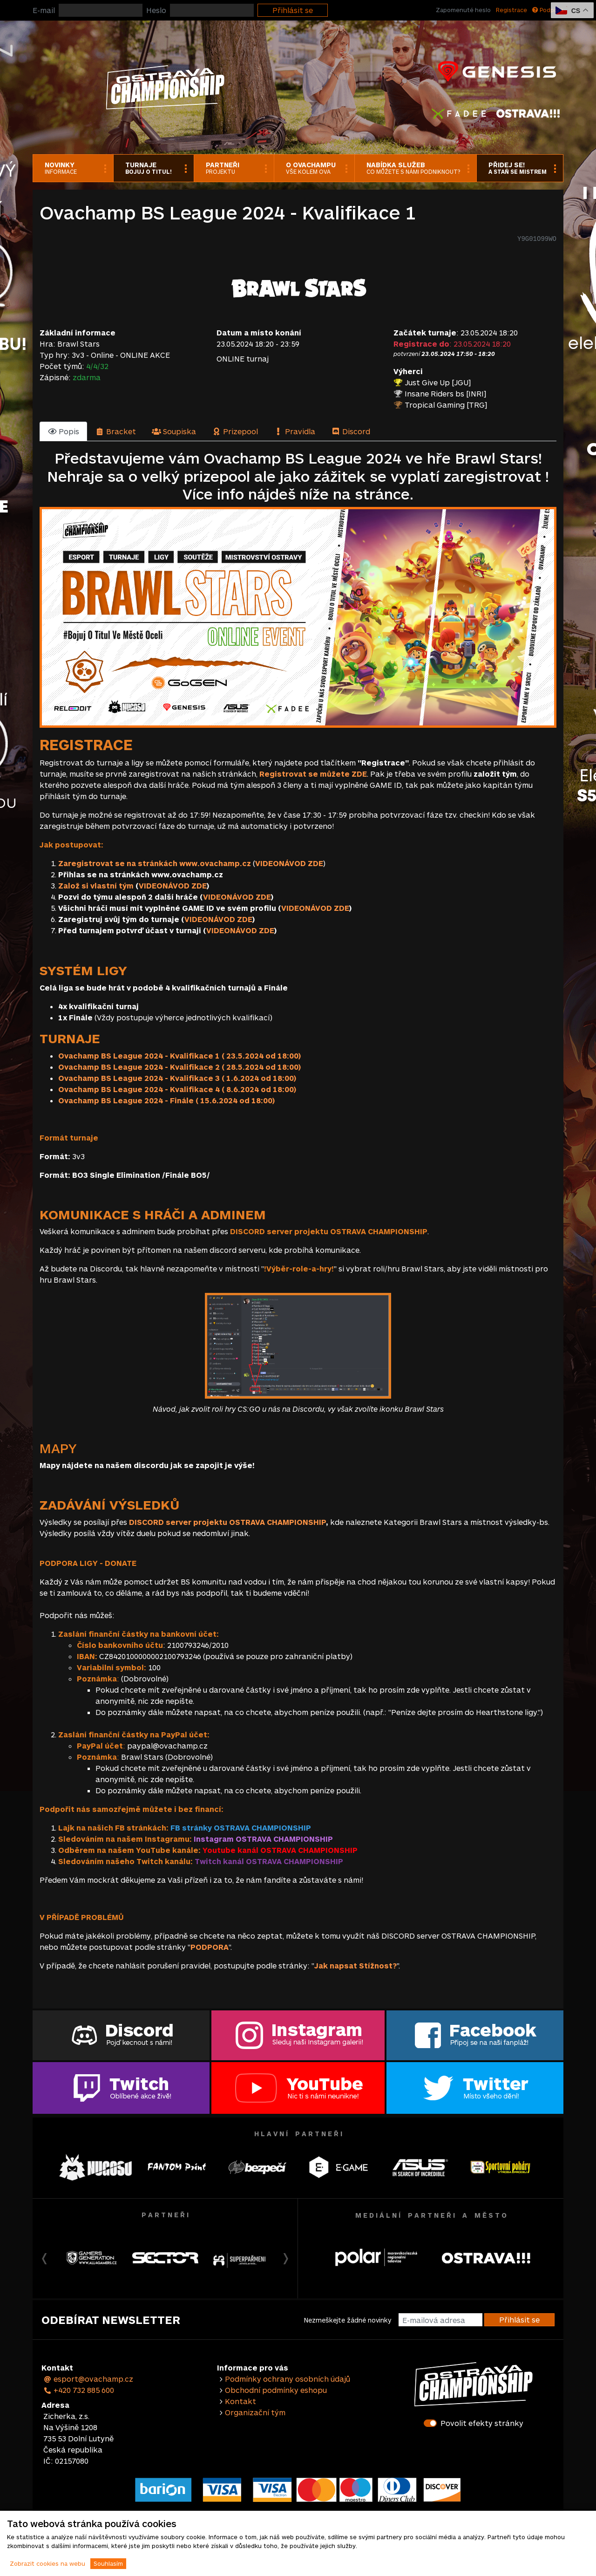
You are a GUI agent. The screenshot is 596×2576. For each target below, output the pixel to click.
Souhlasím (108, 2563)
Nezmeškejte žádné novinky (347, 2320)
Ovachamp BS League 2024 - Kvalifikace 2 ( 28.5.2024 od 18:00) (179, 1066)
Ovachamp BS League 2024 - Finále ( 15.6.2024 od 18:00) (166, 1100)
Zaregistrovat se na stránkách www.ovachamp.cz (154, 863)
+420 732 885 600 (78, 2389)
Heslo (156, 10)
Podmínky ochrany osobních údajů (287, 2378)
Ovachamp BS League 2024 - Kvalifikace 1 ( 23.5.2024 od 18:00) (179, 1055)
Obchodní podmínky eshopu (276, 2389)
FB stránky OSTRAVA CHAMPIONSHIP (240, 1827)
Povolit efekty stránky (481, 2423)
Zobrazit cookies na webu (47, 2563)
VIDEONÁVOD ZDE (289, 863)
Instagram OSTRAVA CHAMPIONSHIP (263, 1838)
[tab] (63, 431)
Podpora (547, 10)
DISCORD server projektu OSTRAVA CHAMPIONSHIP (227, 1521)
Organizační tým (255, 2412)
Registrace (511, 10)
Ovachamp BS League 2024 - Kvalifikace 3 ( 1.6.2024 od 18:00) (177, 1077)
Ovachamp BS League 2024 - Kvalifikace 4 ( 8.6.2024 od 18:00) (177, 1089)
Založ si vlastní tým (96, 885)
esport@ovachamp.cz (88, 2378)
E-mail (44, 10)
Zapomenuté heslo (463, 10)
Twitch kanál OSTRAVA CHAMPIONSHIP (269, 1861)
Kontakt (240, 2401)
